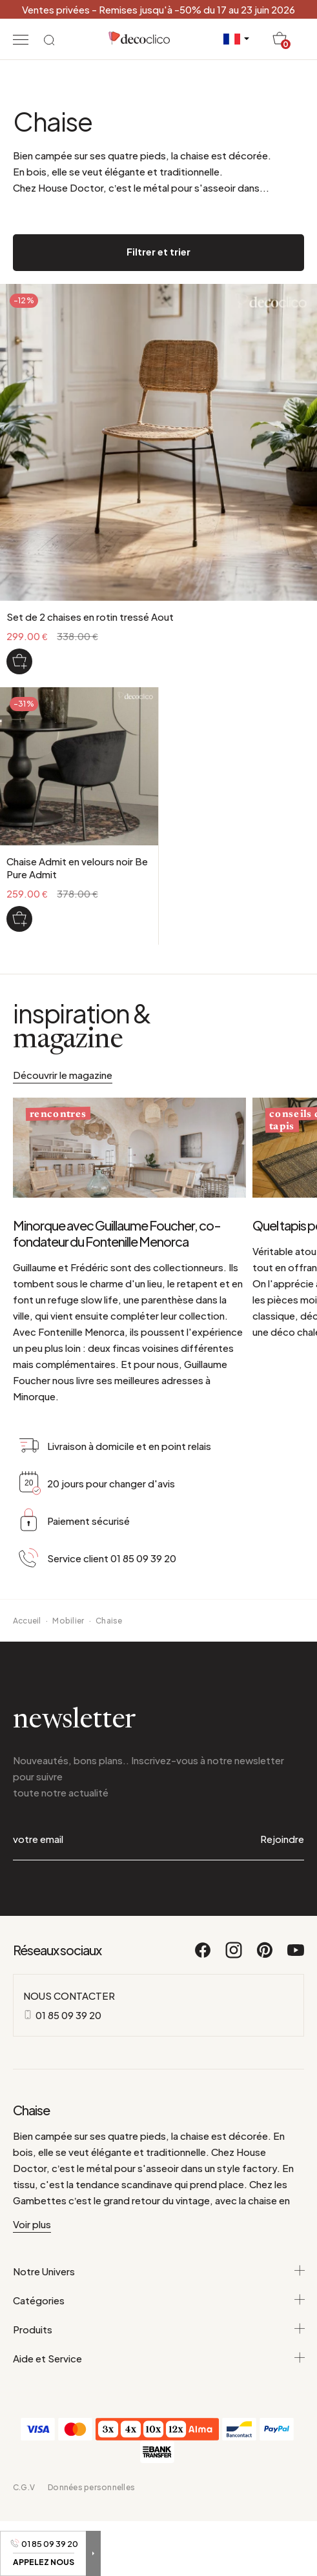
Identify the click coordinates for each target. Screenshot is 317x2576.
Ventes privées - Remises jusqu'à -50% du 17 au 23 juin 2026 (158, 9)
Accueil (27, 1620)
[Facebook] (203, 1956)
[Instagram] (234, 1956)
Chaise (109, 1620)
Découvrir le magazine (62, 1075)
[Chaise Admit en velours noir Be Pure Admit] (19, 919)
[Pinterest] (265, 1956)
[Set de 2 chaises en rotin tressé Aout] (19, 661)
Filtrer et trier (158, 251)
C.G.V (24, 2487)
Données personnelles (91, 2487)
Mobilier (68, 1620)
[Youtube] (295, 1956)
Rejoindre (282, 1839)
